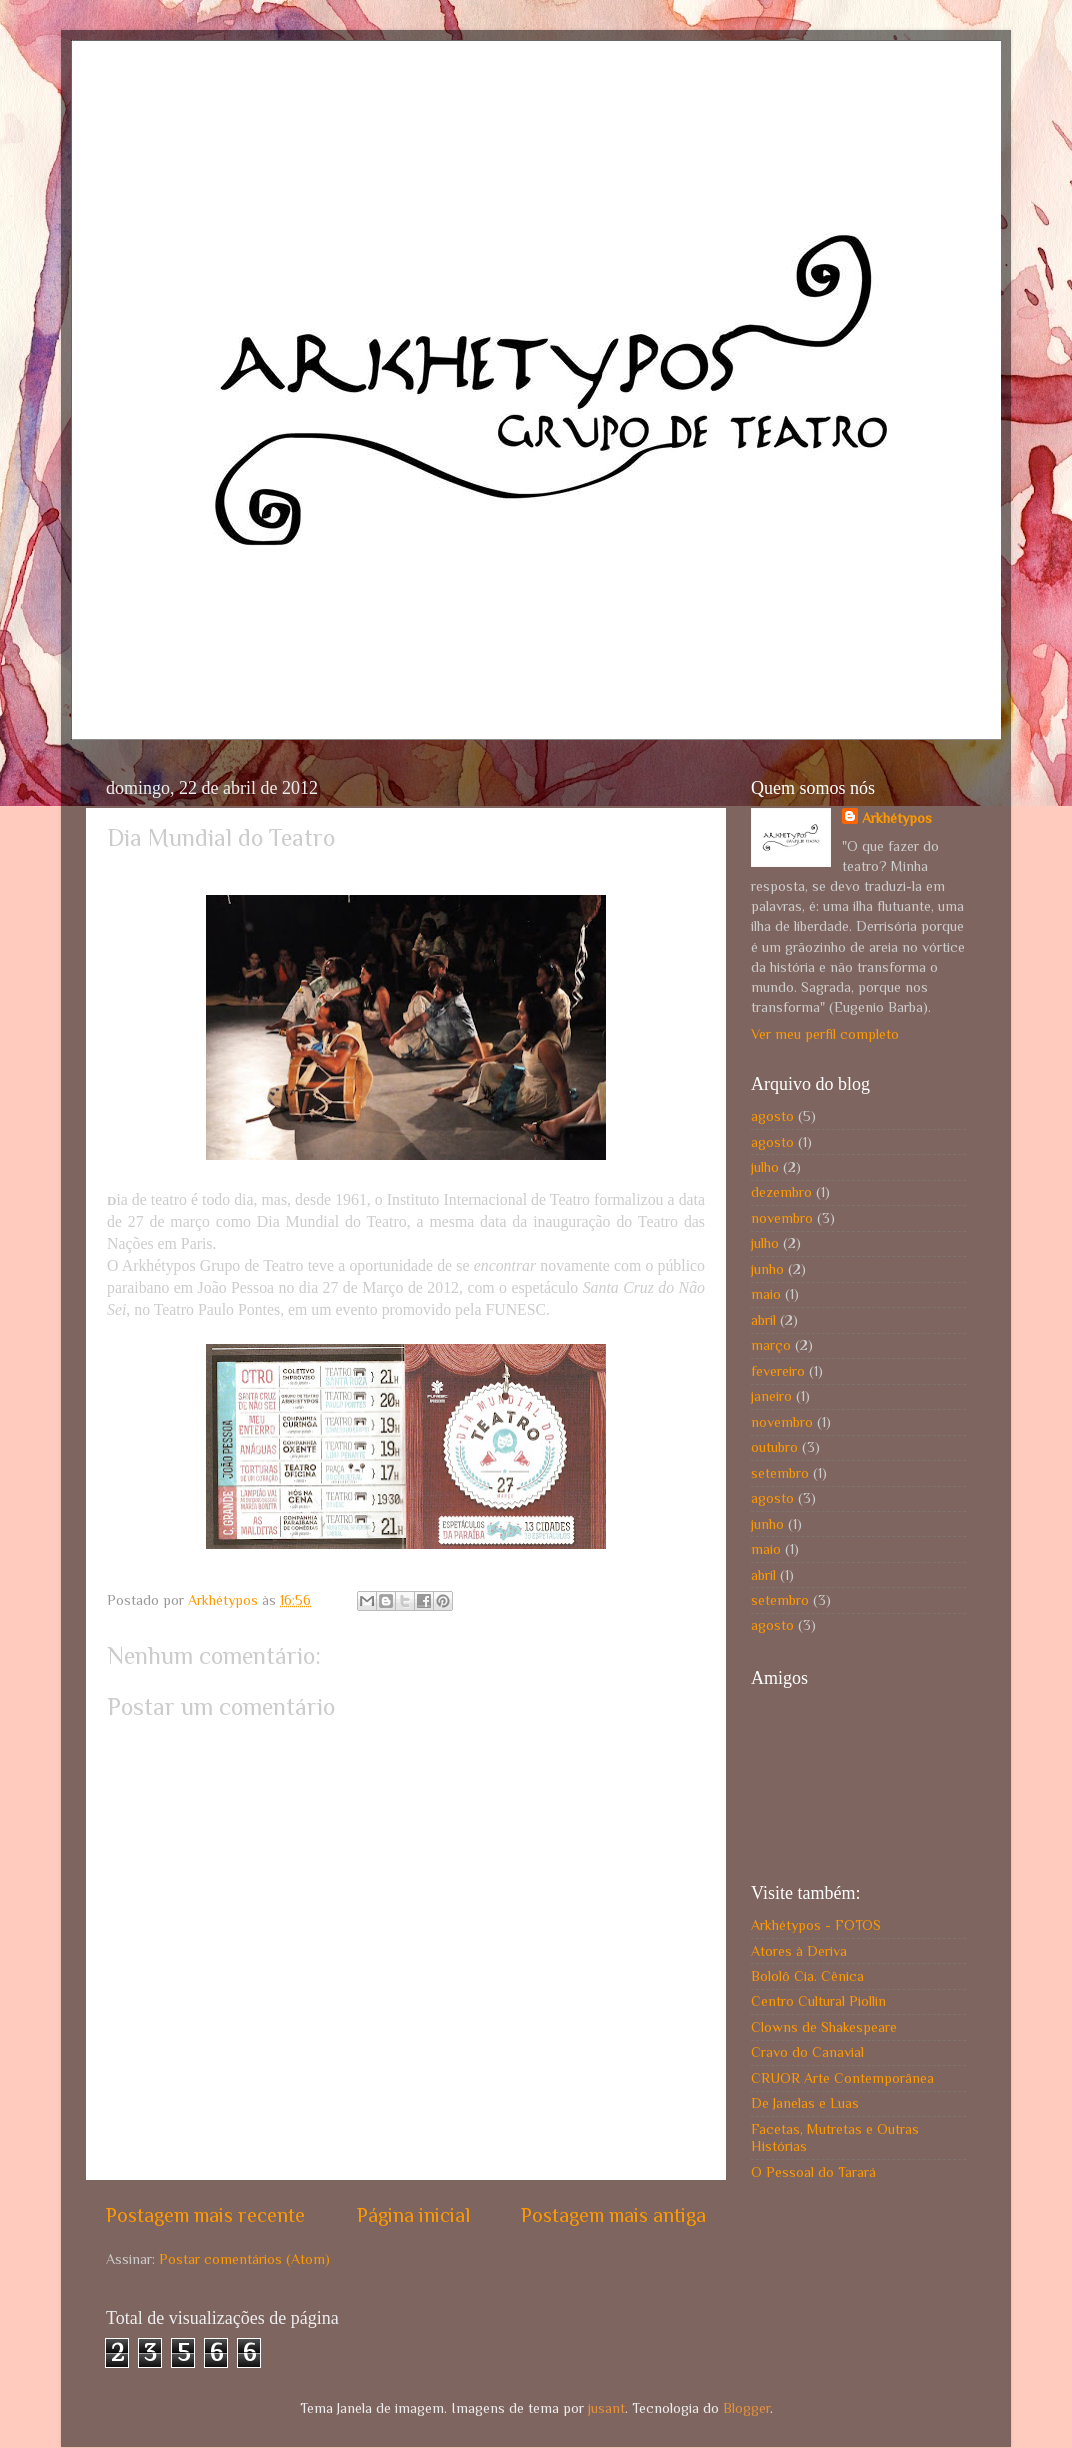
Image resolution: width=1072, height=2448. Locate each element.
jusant (606, 2408)
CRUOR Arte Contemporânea (842, 2078)
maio (766, 1294)
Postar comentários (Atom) (244, 2259)
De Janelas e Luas (805, 2103)
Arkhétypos (897, 818)
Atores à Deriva (799, 1951)
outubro (774, 1447)
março (771, 1345)
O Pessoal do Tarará (813, 2172)
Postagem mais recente (205, 2215)
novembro (782, 1218)
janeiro (771, 1396)
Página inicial (413, 2215)
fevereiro (778, 1371)
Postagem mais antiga (613, 2215)
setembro (780, 1473)
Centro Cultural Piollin (818, 2001)
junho (767, 1269)
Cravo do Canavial (807, 2052)
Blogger (746, 2408)
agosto (772, 1116)
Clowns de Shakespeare (824, 2027)
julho (765, 1167)
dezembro (781, 1192)
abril (763, 1320)
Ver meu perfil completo (825, 1034)
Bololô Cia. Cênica (807, 1976)
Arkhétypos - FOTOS (816, 1925)
